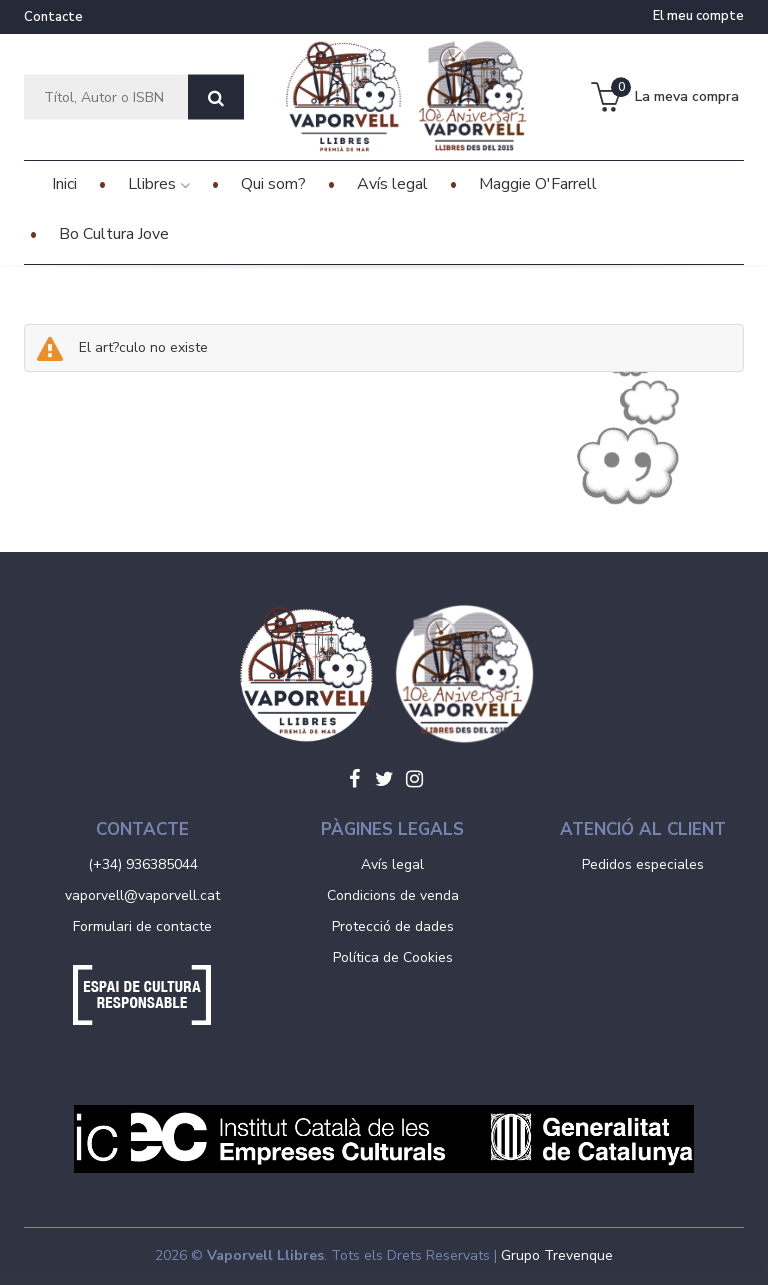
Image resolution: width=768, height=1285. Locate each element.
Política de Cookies (393, 957)
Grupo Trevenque (557, 1255)
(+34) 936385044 (143, 864)
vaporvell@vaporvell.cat (142, 895)
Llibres (159, 184)
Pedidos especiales (643, 864)
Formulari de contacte (142, 926)
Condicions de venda (393, 895)
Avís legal (392, 864)
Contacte (53, 17)
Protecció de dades (393, 926)
